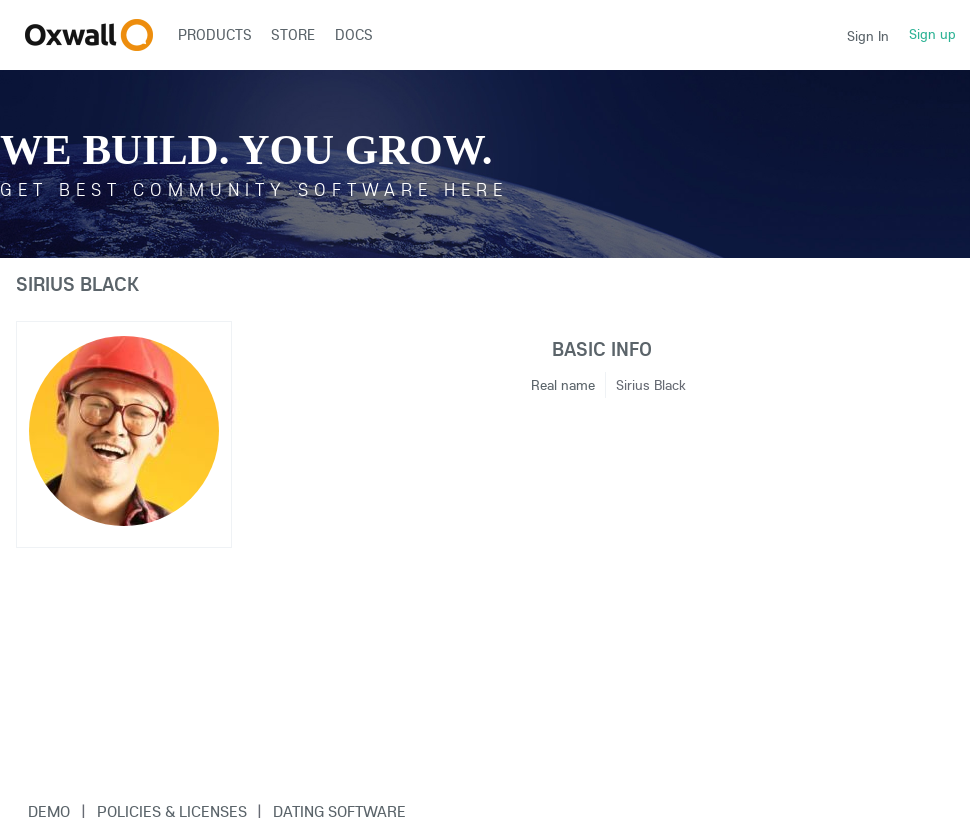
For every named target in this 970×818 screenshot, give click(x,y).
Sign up (932, 34)
